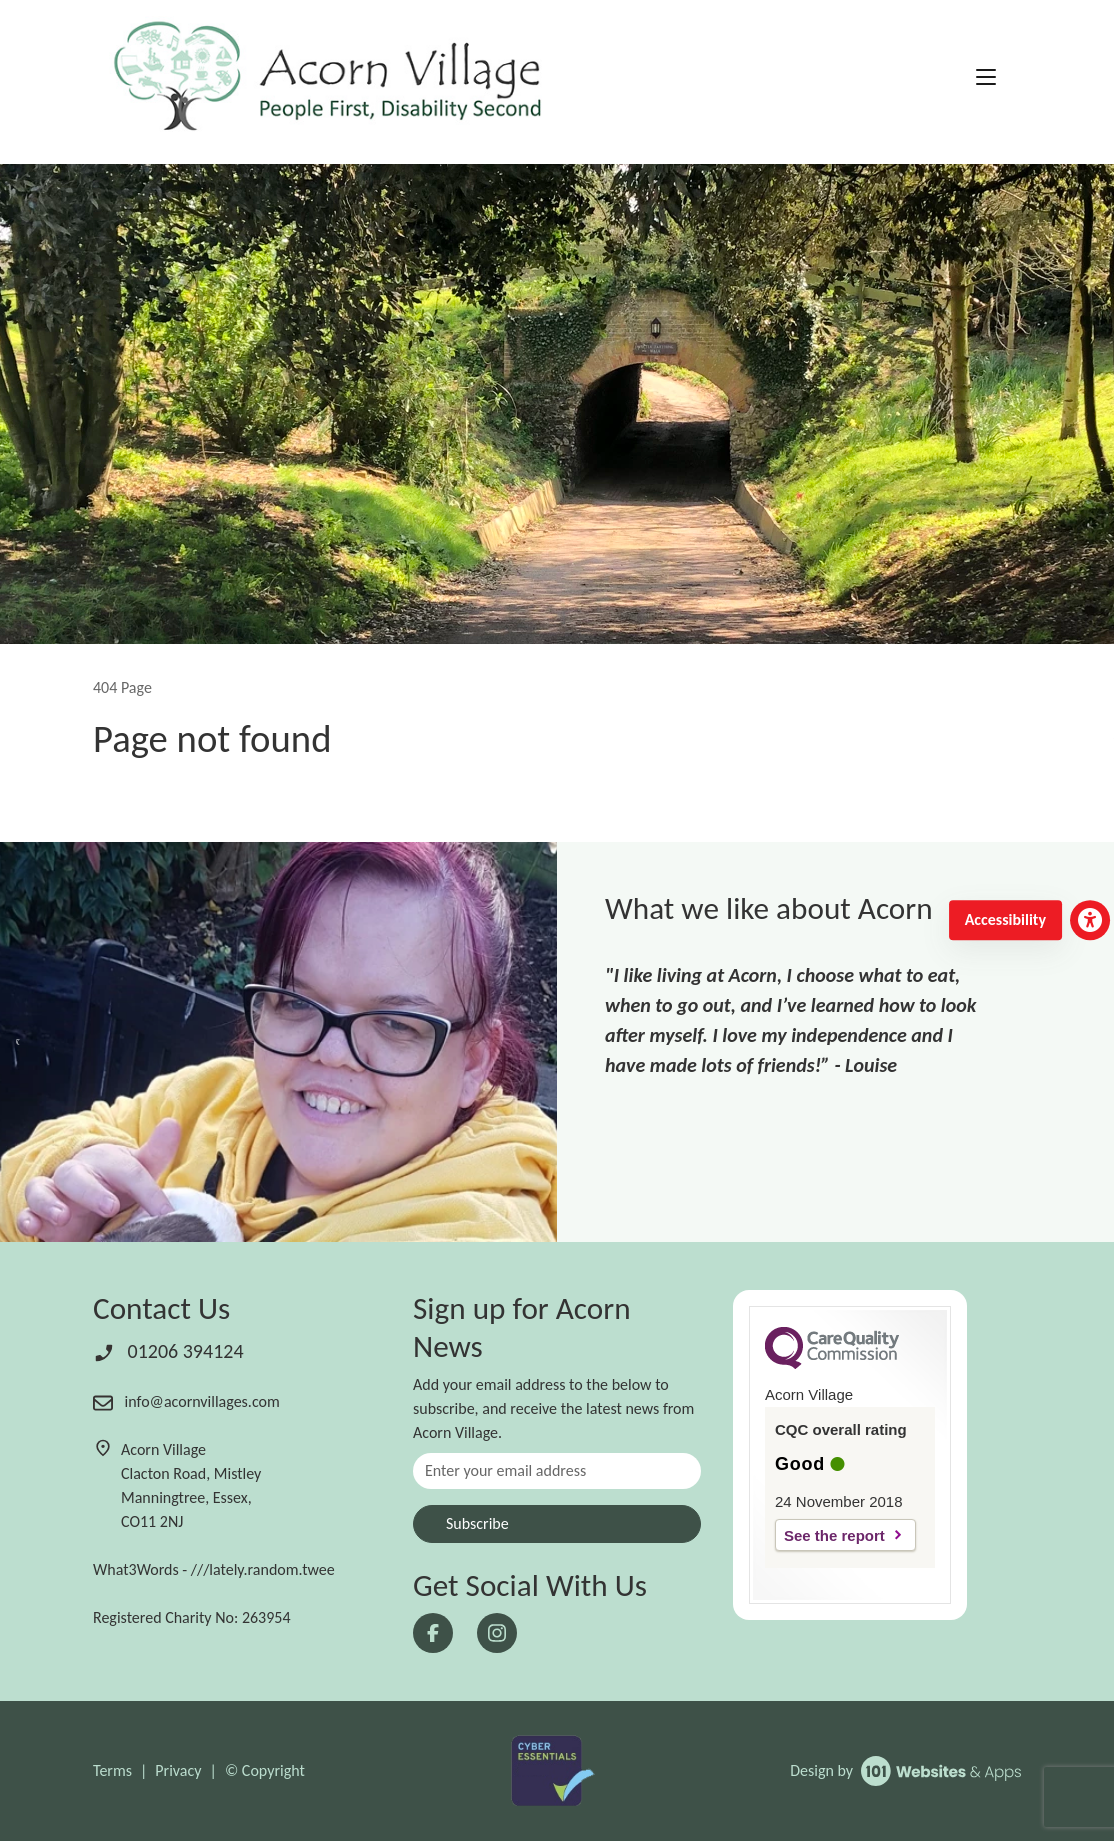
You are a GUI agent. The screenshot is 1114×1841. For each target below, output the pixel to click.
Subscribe (477, 1523)
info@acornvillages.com (186, 1401)
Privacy (178, 1770)
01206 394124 (168, 1351)
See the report (834, 1535)
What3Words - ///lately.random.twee (214, 1569)
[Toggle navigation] (986, 78)
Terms (112, 1770)
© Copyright (265, 1770)
